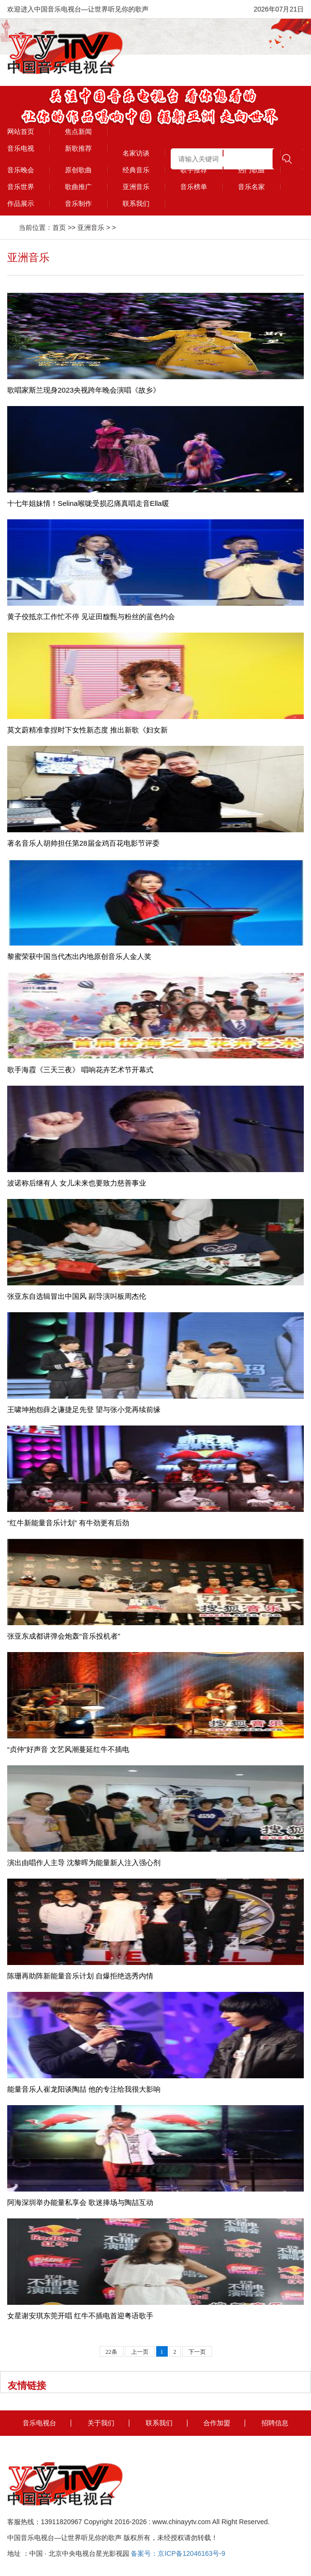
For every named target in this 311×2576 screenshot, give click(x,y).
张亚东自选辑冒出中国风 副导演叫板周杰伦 (76, 1296)
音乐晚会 (20, 170)
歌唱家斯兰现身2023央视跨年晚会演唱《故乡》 (83, 390)
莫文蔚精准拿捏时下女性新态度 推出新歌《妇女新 (87, 730)
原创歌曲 (78, 170)
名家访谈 (136, 153)
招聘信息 (274, 2423)
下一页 (197, 2351)
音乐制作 (78, 203)
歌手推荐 (193, 170)
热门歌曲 (251, 170)
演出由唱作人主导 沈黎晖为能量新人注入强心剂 (84, 1862)
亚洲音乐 (136, 187)
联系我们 (136, 203)
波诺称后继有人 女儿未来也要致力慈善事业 (76, 1183)
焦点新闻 (78, 131)
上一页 (140, 2351)
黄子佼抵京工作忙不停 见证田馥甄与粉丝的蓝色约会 (91, 616)
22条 (111, 2351)
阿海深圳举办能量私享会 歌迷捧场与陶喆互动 (80, 2202)
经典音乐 (136, 170)
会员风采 (251, 153)
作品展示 (20, 203)
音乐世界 (20, 187)
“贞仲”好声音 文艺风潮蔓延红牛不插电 (68, 1749)
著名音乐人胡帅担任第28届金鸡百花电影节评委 (83, 843)
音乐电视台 (39, 2423)
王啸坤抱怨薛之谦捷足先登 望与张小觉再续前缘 (84, 1409)
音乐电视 (20, 148)
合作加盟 (216, 2423)
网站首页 (20, 131)
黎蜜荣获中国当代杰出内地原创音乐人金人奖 (79, 956)
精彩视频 (193, 153)
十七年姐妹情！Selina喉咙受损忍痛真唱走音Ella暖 (88, 503)
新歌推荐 (78, 148)
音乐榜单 (193, 187)
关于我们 (100, 2423)
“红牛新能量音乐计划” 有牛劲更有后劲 (68, 1523)
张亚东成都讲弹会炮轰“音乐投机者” (63, 1636)
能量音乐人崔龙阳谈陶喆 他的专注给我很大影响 (84, 2089)
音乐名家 (251, 187)
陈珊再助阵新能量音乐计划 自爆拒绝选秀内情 (80, 1976)
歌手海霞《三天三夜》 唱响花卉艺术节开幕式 (80, 1070)
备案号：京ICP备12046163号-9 (178, 2553)
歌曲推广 (78, 187)
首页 (59, 227)
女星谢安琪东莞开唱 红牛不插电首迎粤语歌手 (80, 2316)
